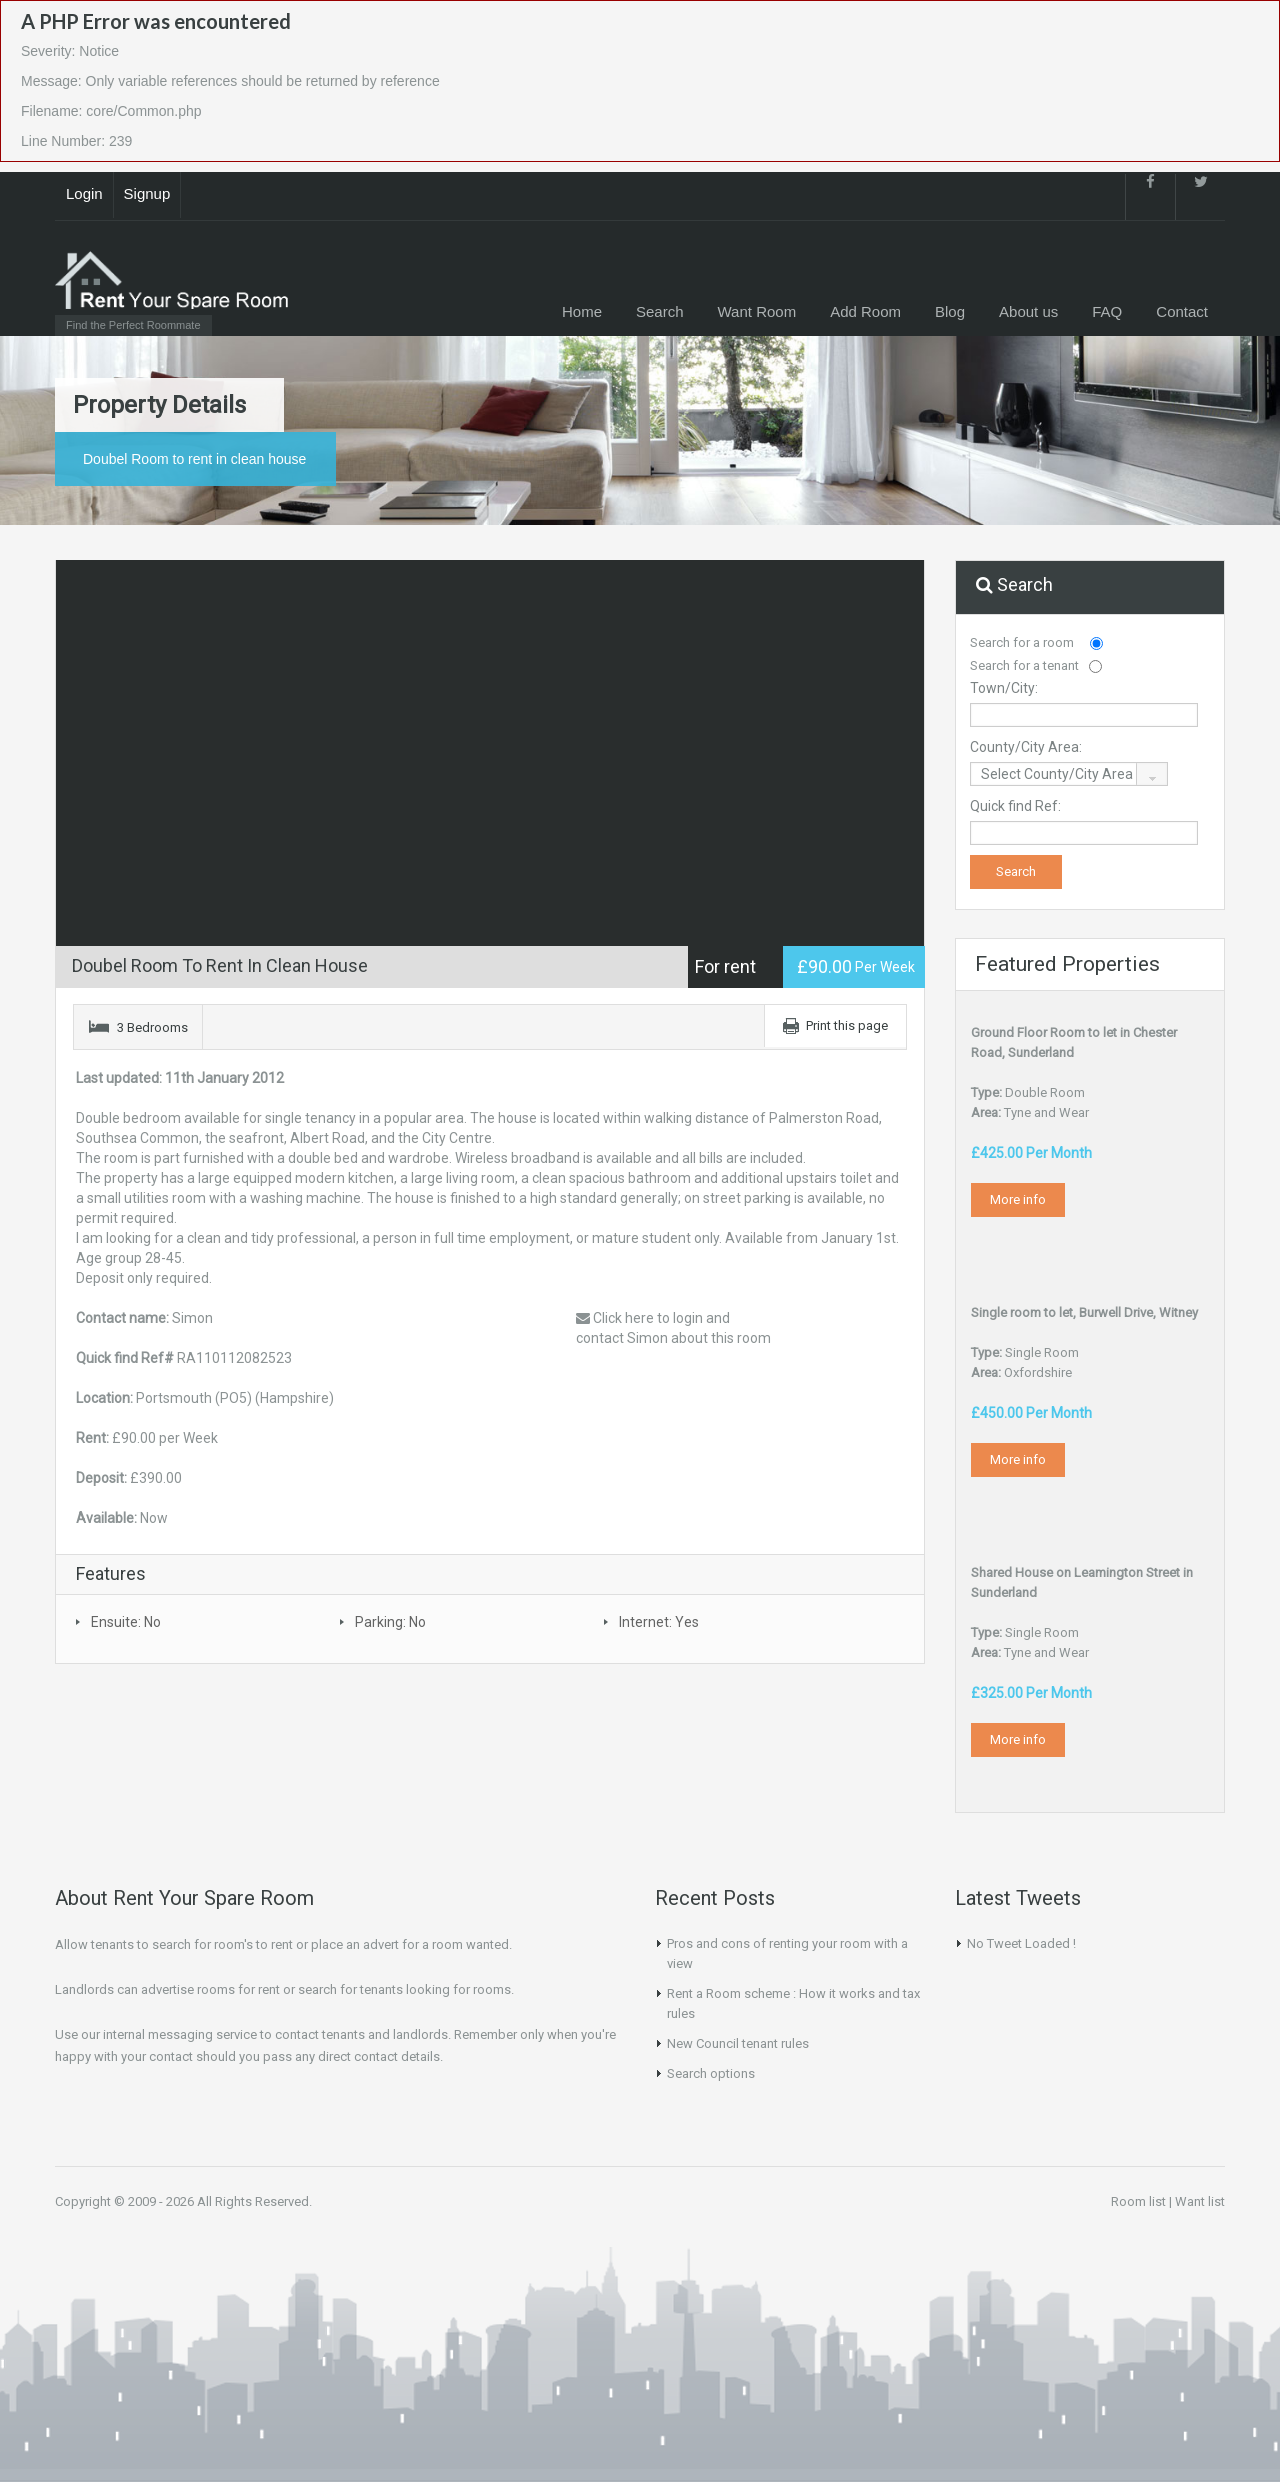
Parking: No (390, 1622)
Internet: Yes (659, 1622)
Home (582, 311)
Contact (1182, 311)
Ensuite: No (126, 1622)
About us (1028, 311)
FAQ (1107, 311)
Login (84, 193)
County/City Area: (1026, 747)
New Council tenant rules (738, 2043)
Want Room (757, 311)
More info (1018, 1199)
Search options (711, 2073)
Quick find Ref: (1015, 806)
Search (660, 311)
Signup (147, 193)
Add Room (865, 311)
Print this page (847, 1025)
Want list (1200, 2201)
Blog (950, 311)
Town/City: (1004, 688)
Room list (1138, 2201)
